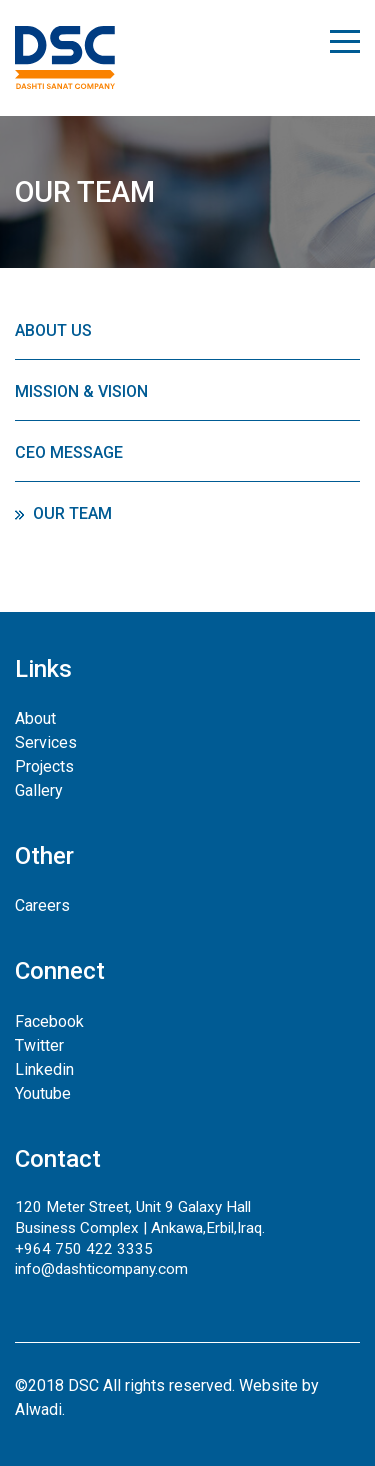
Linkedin (44, 1069)
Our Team (72, 513)
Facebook (49, 1021)
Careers (42, 905)
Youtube (43, 1093)
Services (46, 742)
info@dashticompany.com (101, 1269)
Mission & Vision (81, 391)
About (35, 718)
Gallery (39, 790)
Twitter (39, 1045)
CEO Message (69, 452)
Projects (44, 766)
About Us (53, 330)
